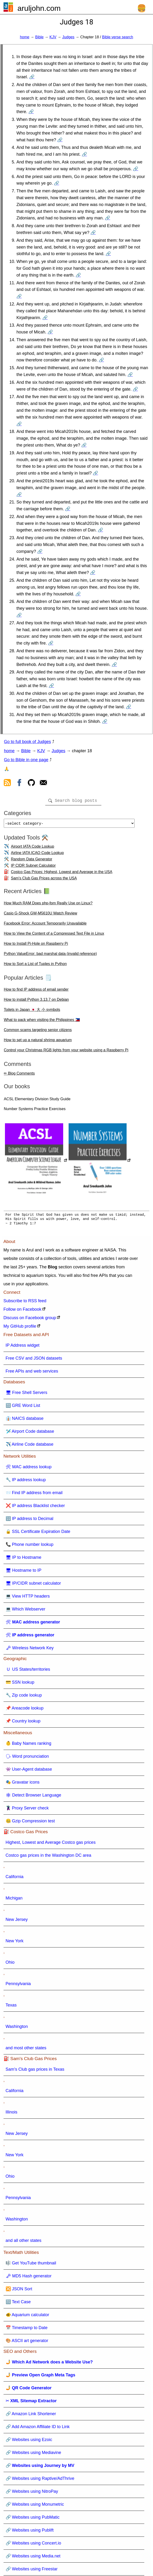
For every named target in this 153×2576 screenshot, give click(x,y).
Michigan (14, 1900)
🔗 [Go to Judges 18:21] (67, 508)
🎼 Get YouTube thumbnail (31, 2265)
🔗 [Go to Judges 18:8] (93, 232)
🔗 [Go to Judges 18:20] (19, 494)
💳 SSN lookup (20, 1684)
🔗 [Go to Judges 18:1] (31, 77)
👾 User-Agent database (29, 1771)
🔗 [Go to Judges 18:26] (19, 615)
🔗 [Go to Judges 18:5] (135, 168)
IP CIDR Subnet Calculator (33, 867)
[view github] (31, 783)
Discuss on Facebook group (30, 1319)
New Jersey (17, 1921)
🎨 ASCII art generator (27, 2342)
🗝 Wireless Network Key (30, 1649)
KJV (53, 37)
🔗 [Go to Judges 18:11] (19, 296)
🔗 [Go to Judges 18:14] (101, 360)
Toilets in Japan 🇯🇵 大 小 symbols (32, 1011)
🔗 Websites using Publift (30, 2532)
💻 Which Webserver (25, 1611)
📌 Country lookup (23, 1723)
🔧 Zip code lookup (24, 1697)
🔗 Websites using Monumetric (35, 2506)
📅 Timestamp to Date (27, 2329)
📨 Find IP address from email (34, 1494)
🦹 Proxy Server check (27, 1810)
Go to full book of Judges (27, 741)
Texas (11, 2007)
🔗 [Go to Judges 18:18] (84, 445)
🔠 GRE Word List (23, 1407)
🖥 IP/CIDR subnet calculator (33, 1585)
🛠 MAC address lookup (29, 1468)
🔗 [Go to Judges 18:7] (107, 218)
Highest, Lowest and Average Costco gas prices (51, 1844)
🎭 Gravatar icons (23, 1784)
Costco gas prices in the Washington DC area (48, 1857)
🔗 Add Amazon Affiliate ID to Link (38, 2428)
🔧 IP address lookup (26, 1481)
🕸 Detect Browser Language (33, 1797)
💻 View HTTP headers (28, 1598)
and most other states (26, 2049)
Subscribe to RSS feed (25, 1302)
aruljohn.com (39, 8)
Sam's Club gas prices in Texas (35, 2071)
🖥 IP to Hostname (23, 1559)
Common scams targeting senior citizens (38, 1032)
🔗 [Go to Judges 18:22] (100, 530)
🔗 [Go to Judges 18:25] (78, 594)
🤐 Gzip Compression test (30, 1822)
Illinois (11, 2114)
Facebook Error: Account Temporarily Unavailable (45, 925)
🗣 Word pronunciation (27, 1758)
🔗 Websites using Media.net (33, 2558)
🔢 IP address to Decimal (30, 1520)
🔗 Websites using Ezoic (29, 2441)
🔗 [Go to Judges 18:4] (84, 154)
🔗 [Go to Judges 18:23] (39, 551)
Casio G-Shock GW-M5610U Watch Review (40, 915)
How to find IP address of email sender (36, 991)
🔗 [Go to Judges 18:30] (128, 706)
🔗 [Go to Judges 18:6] (56, 183)
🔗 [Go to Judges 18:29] (51, 685)
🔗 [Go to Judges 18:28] (114, 664)
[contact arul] (43, 783)
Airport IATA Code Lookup (32, 848)
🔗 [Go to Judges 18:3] (59, 140)
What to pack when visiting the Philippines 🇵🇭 (42, 1022)
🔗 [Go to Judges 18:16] (135, 389)
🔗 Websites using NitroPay (32, 2493)
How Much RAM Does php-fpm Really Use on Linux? (48, 905)
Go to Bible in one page (26, 759)
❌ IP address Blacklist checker (35, 1507)
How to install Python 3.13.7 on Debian (36, 1001)
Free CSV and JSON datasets (34, 1360)
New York (15, 1942)
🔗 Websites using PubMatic (33, 2519)
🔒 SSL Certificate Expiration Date (38, 1533)
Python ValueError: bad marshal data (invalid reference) (50, 956)
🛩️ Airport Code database (30, 1433)
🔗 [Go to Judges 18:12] (45, 317)
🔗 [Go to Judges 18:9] (108, 253)
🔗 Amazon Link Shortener (31, 2415)
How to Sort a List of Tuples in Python (35, 966)
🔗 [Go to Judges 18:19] (95, 473)
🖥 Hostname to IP (23, 1572)
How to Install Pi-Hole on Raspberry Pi (36, 945)
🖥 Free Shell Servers (26, 1394)
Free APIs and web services (32, 1373)
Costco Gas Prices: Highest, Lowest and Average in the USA (61, 874)
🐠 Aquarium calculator (27, 2316)
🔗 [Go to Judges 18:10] (78, 275)
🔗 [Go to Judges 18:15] (130, 374)
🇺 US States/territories (28, 1671)
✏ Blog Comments (19, 1075)
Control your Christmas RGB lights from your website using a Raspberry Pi (66, 1052)
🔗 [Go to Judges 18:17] (19, 424)
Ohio (10, 1964)
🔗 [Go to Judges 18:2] (31, 111)
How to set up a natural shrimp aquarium (38, 1042)
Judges (68, 37)
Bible (39, 37)
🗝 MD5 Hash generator (29, 2277)
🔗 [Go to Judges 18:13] (50, 332)
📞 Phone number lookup (30, 1546)
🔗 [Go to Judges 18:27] (50, 643)
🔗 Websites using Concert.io (33, 2545)
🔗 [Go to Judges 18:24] (92, 572)
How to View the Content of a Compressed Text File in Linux (54, 935)
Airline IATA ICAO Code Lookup (37, 855)
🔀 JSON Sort (19, 2290)
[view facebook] (19, 783)
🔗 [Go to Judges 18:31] (104, 721)
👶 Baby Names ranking (28, 1745)
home (24, 37)
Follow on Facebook (22, 1311)
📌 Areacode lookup (25, 1710)
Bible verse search (117, 37)
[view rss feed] (7, 783)
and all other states (23, 2242)
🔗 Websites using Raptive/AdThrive (40, 2480)
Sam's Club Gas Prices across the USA (44, 880)
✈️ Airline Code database (30, 1446)
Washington (17, 2028)
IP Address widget (23, 1347)
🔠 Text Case (18, 2303)
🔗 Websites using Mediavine (33, 2454)
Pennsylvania (18, 1985)
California (15, 1878)
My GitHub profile (20, 1328)
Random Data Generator (31, 861)
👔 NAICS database (25, 1420)
